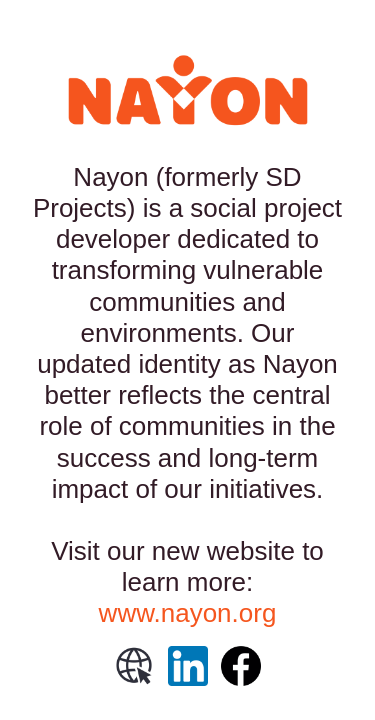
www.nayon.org (188, 613)
